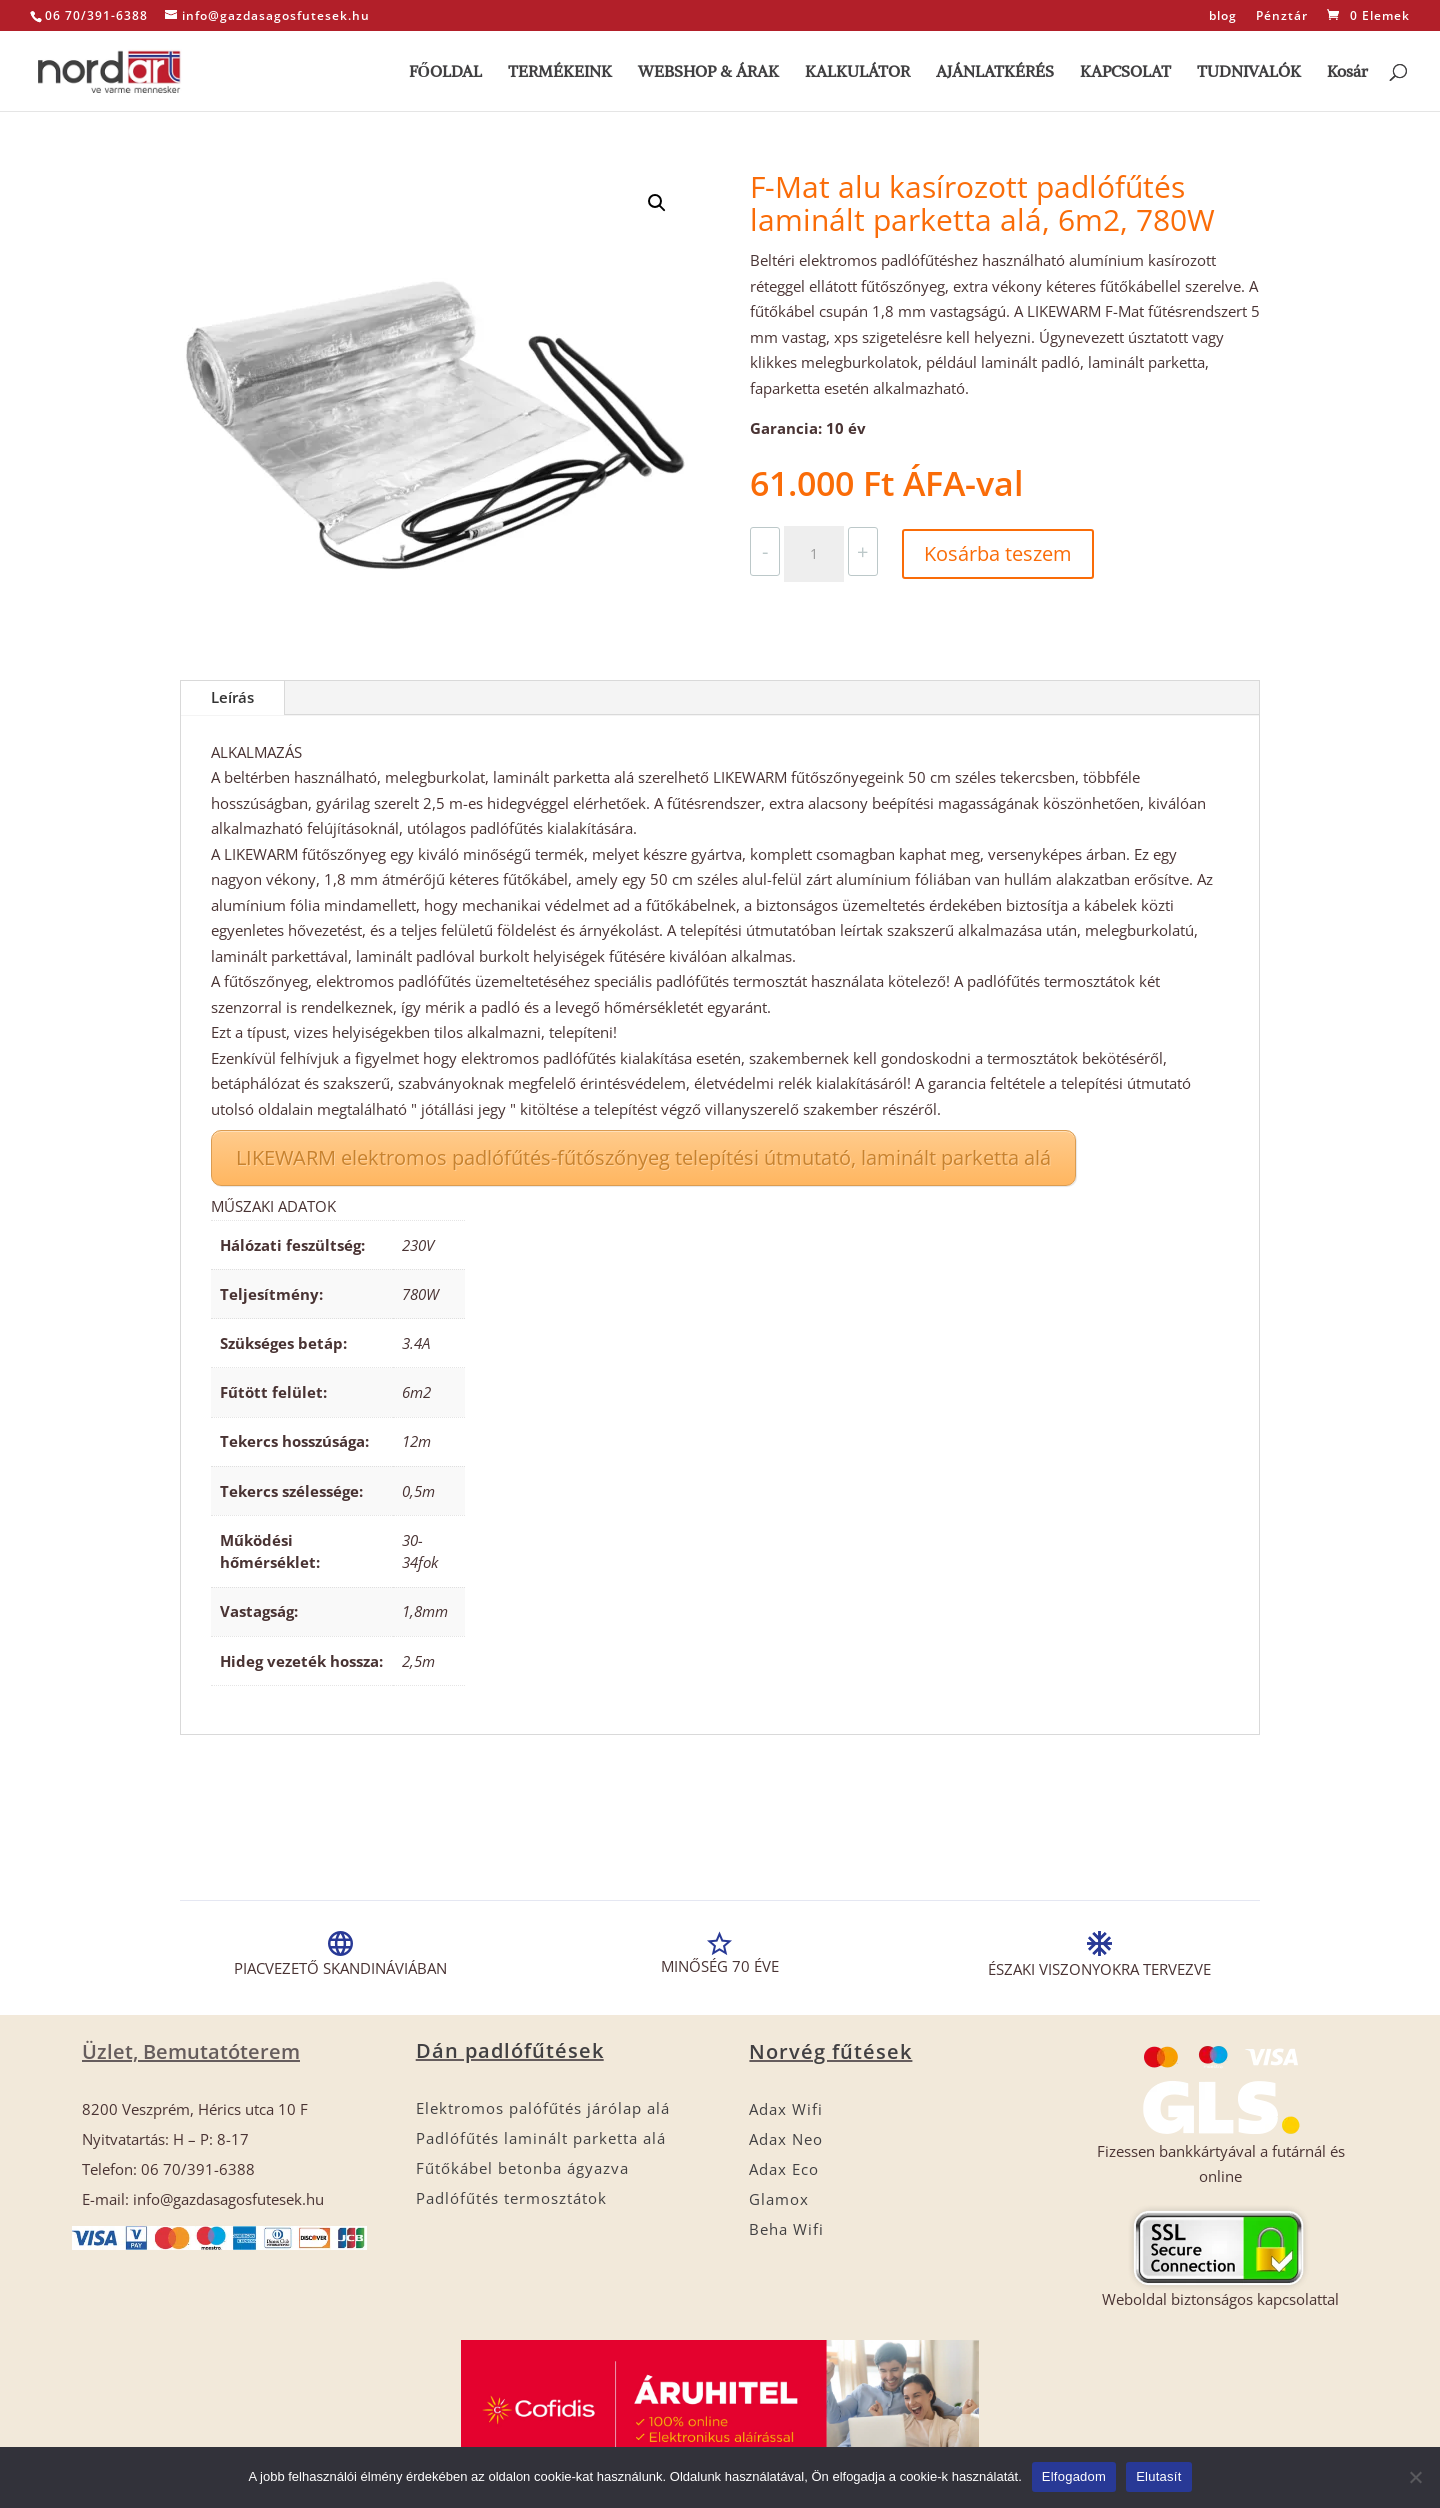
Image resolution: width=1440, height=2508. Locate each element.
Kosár (1347, 72)
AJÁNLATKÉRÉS (995, 72)
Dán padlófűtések (510, 2050)
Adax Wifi (786, 2109)
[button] (657, 203)
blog (1223, 17)
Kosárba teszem (998, 553)
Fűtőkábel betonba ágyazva (522, 2168)
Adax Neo (786, 2139)
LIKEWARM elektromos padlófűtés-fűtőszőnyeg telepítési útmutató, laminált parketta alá (643, 1157)
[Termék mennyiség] (814, 554)
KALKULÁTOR (857, 72)
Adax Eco (784, 2169)
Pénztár (1282, 17)
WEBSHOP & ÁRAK (708, 72)
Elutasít (1158, 2476)
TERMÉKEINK (560, 72)
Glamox (779, 2199)
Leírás (232, 697)
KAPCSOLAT (1125, 72)
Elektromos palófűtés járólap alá (543, 2108)
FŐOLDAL (445, 72)
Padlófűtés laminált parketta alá (541, 2138)
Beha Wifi (786, 2229)
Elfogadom (1074, 2476)
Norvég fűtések (830, 2051)
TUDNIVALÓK (1249, 72)
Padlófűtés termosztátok (511, 2198)
